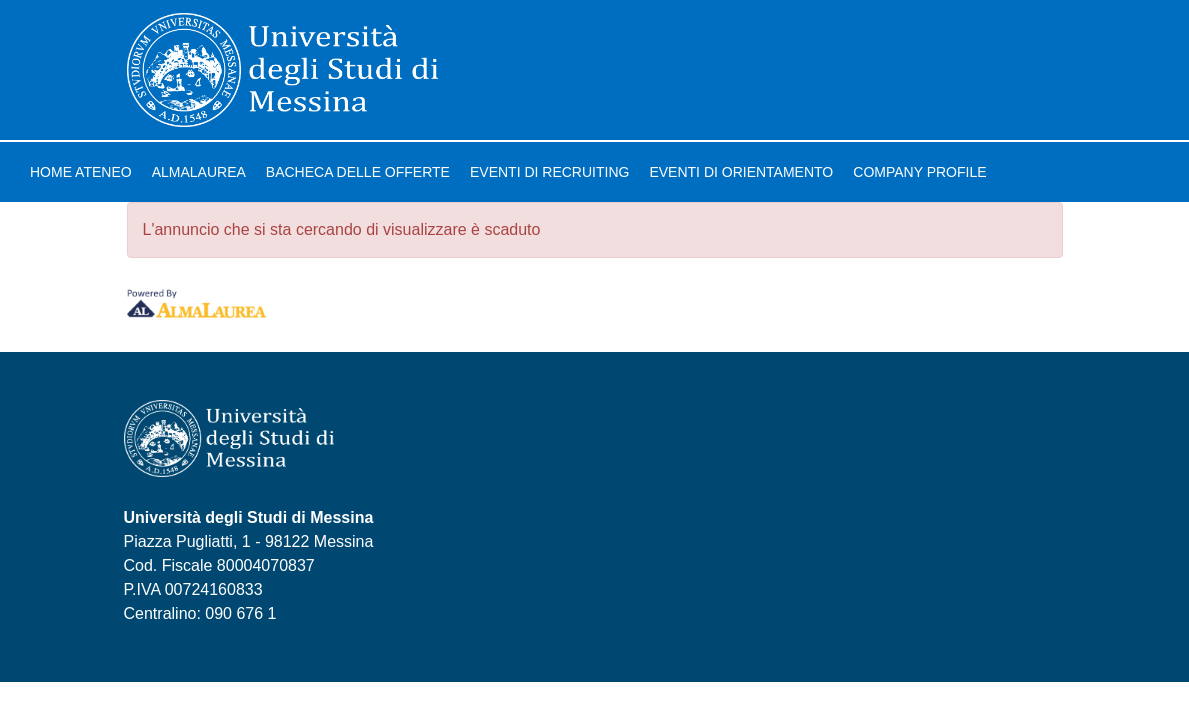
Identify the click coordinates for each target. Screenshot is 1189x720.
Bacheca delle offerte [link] (358, 172)
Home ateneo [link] (81, 172)
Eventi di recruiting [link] (549, 172)
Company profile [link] (919, 172)
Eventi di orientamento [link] (741, 172)
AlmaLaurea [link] (199, 172)
